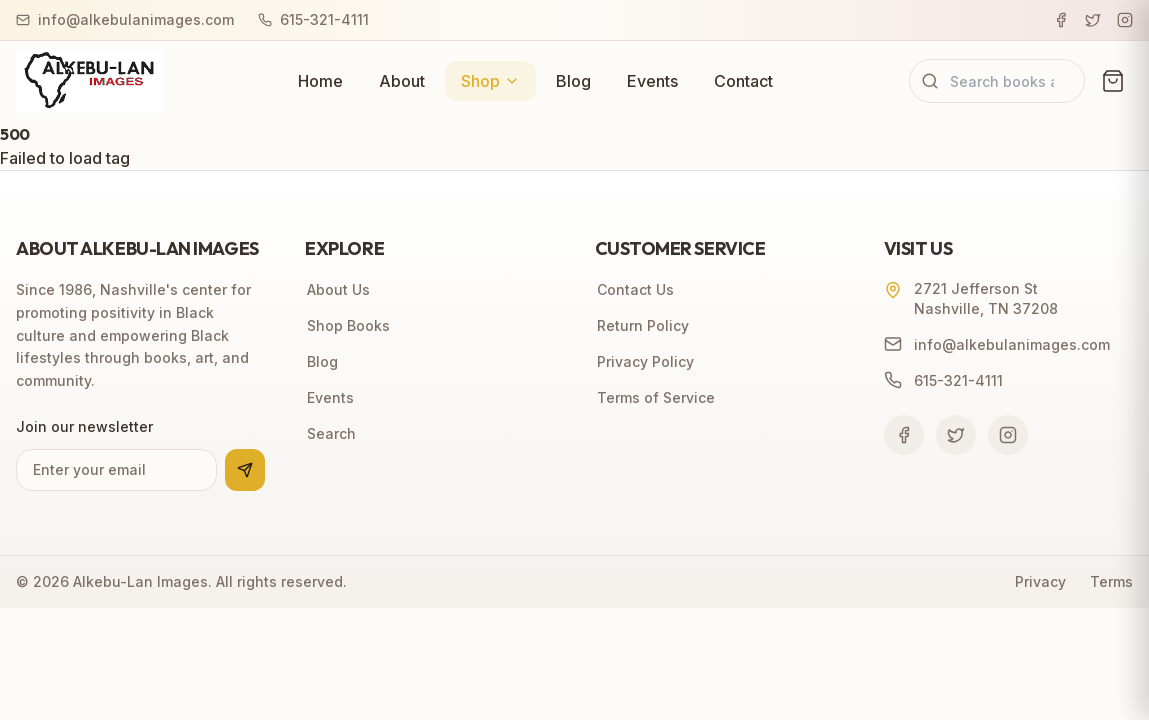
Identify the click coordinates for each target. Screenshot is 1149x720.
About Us (337, 289)
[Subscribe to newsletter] (245, 470)
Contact (743, 81)
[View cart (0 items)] (1113, 81)
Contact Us (634, 289)
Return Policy (642, 325)
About (402, 81)
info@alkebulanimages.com (125, 19)
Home (320, 81)
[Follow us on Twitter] (956, 435)
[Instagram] (1125, 20)
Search (330, 433)
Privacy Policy (644, 361)
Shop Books (347, 325)
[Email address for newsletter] (116, 470)
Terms (1111, 581)
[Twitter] (1093, 20)
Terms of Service (655, 397)
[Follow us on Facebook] (904, 435)
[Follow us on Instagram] (1008, 435)
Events (652, 81)
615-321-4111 (313, 19)
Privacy (1040, 581)
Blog (573, 81)
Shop (490, 81)
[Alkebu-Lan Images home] (89, 81)
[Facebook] (1061, 20)
